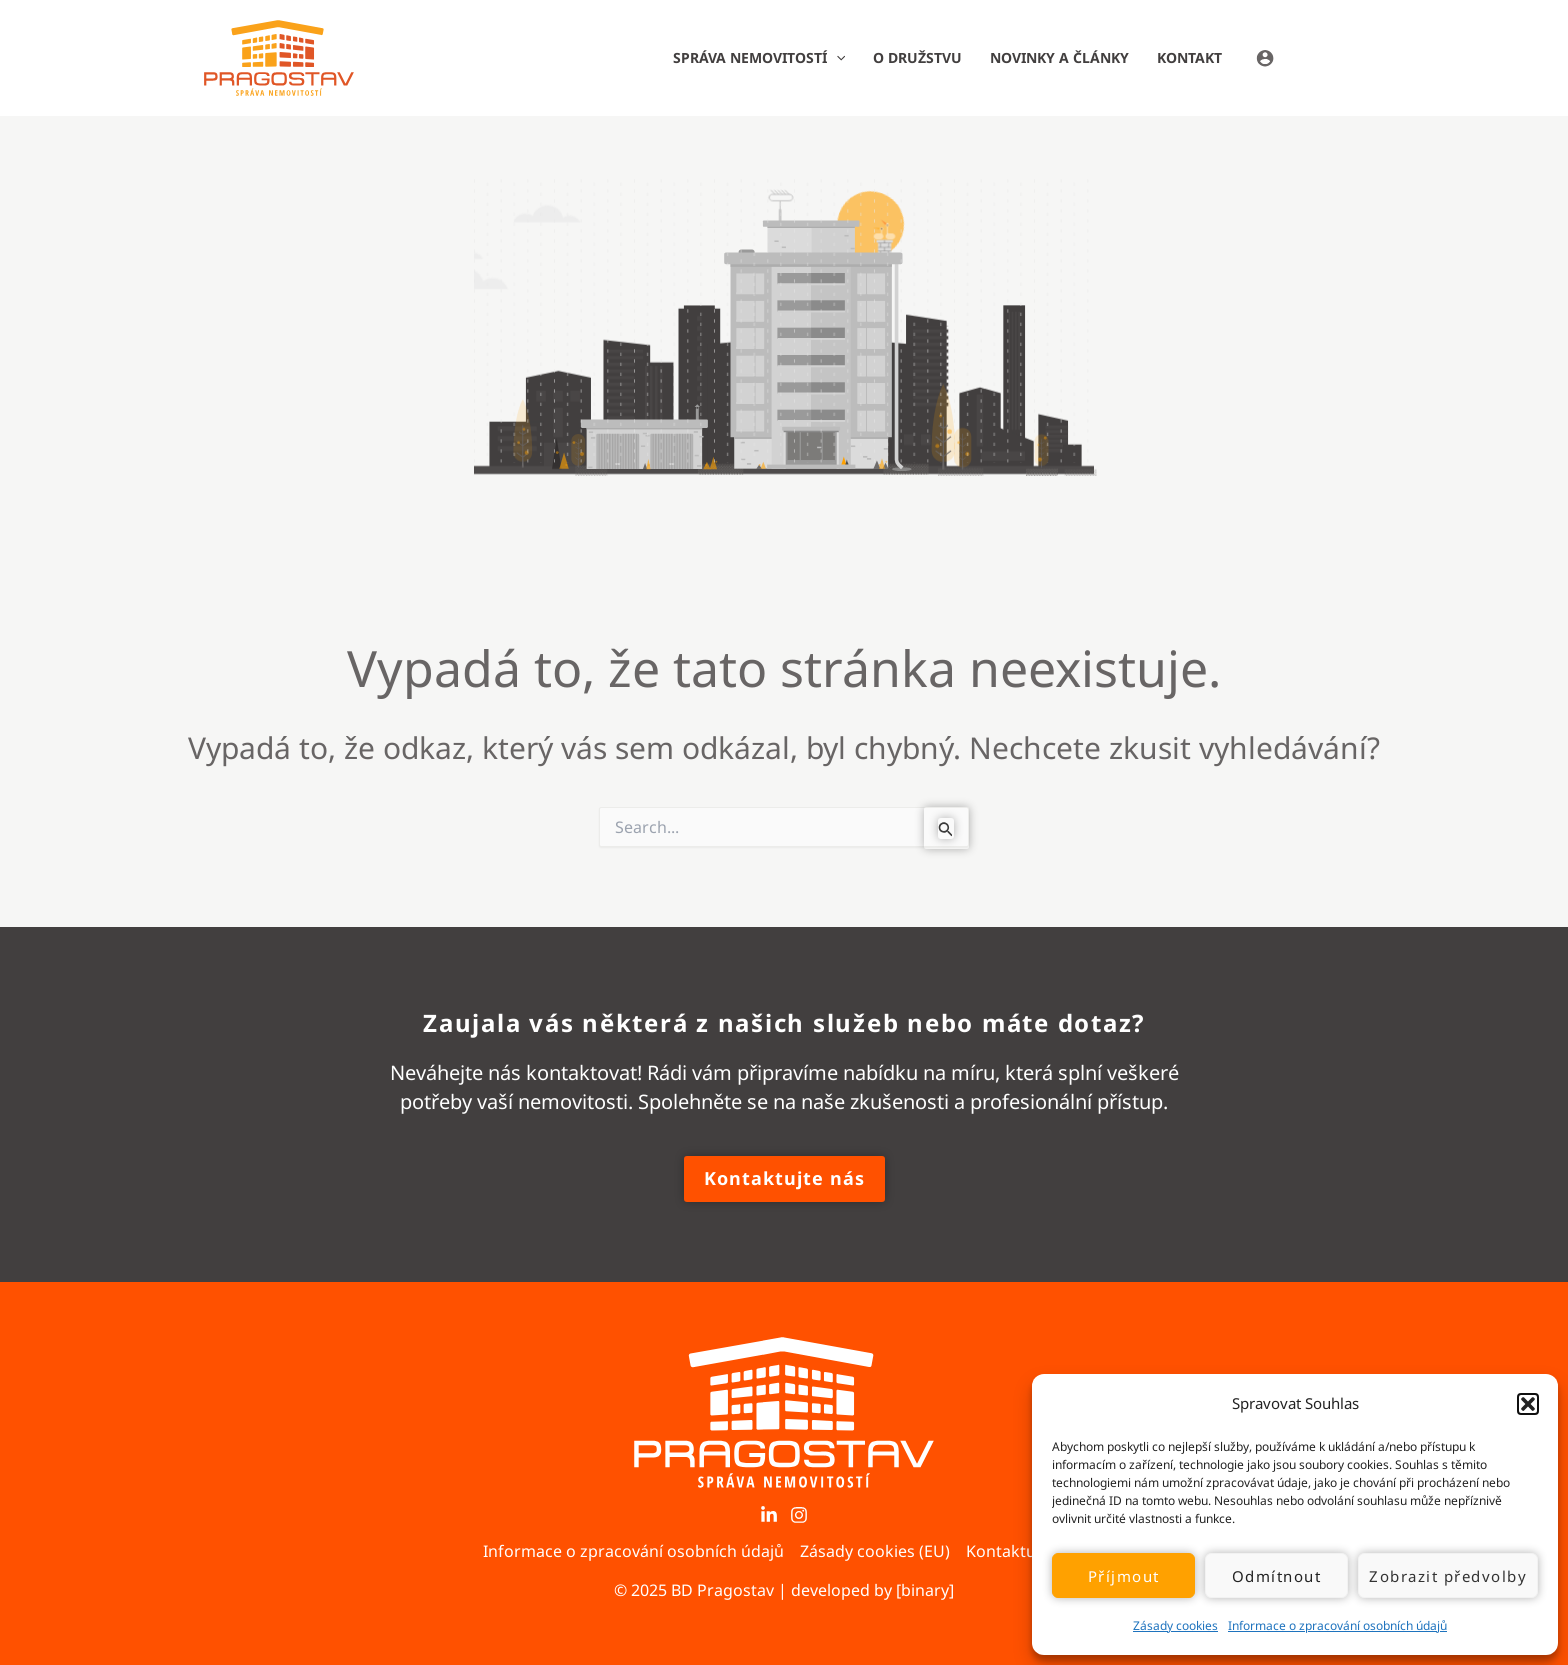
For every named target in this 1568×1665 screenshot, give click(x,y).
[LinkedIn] (769, 1515)
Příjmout (1124, 1576)
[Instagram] (799, 1515)
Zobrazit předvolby (1448, 1576)
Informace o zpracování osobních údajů (1337, 1625)
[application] (836, 58)
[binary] (925, 1590)
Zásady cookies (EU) (875, 1551)
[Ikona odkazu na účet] (1310, 57)
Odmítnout (1277, 1576)
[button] (1528, 1404)
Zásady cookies (1175, 1625)
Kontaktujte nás (1026, 1551)
